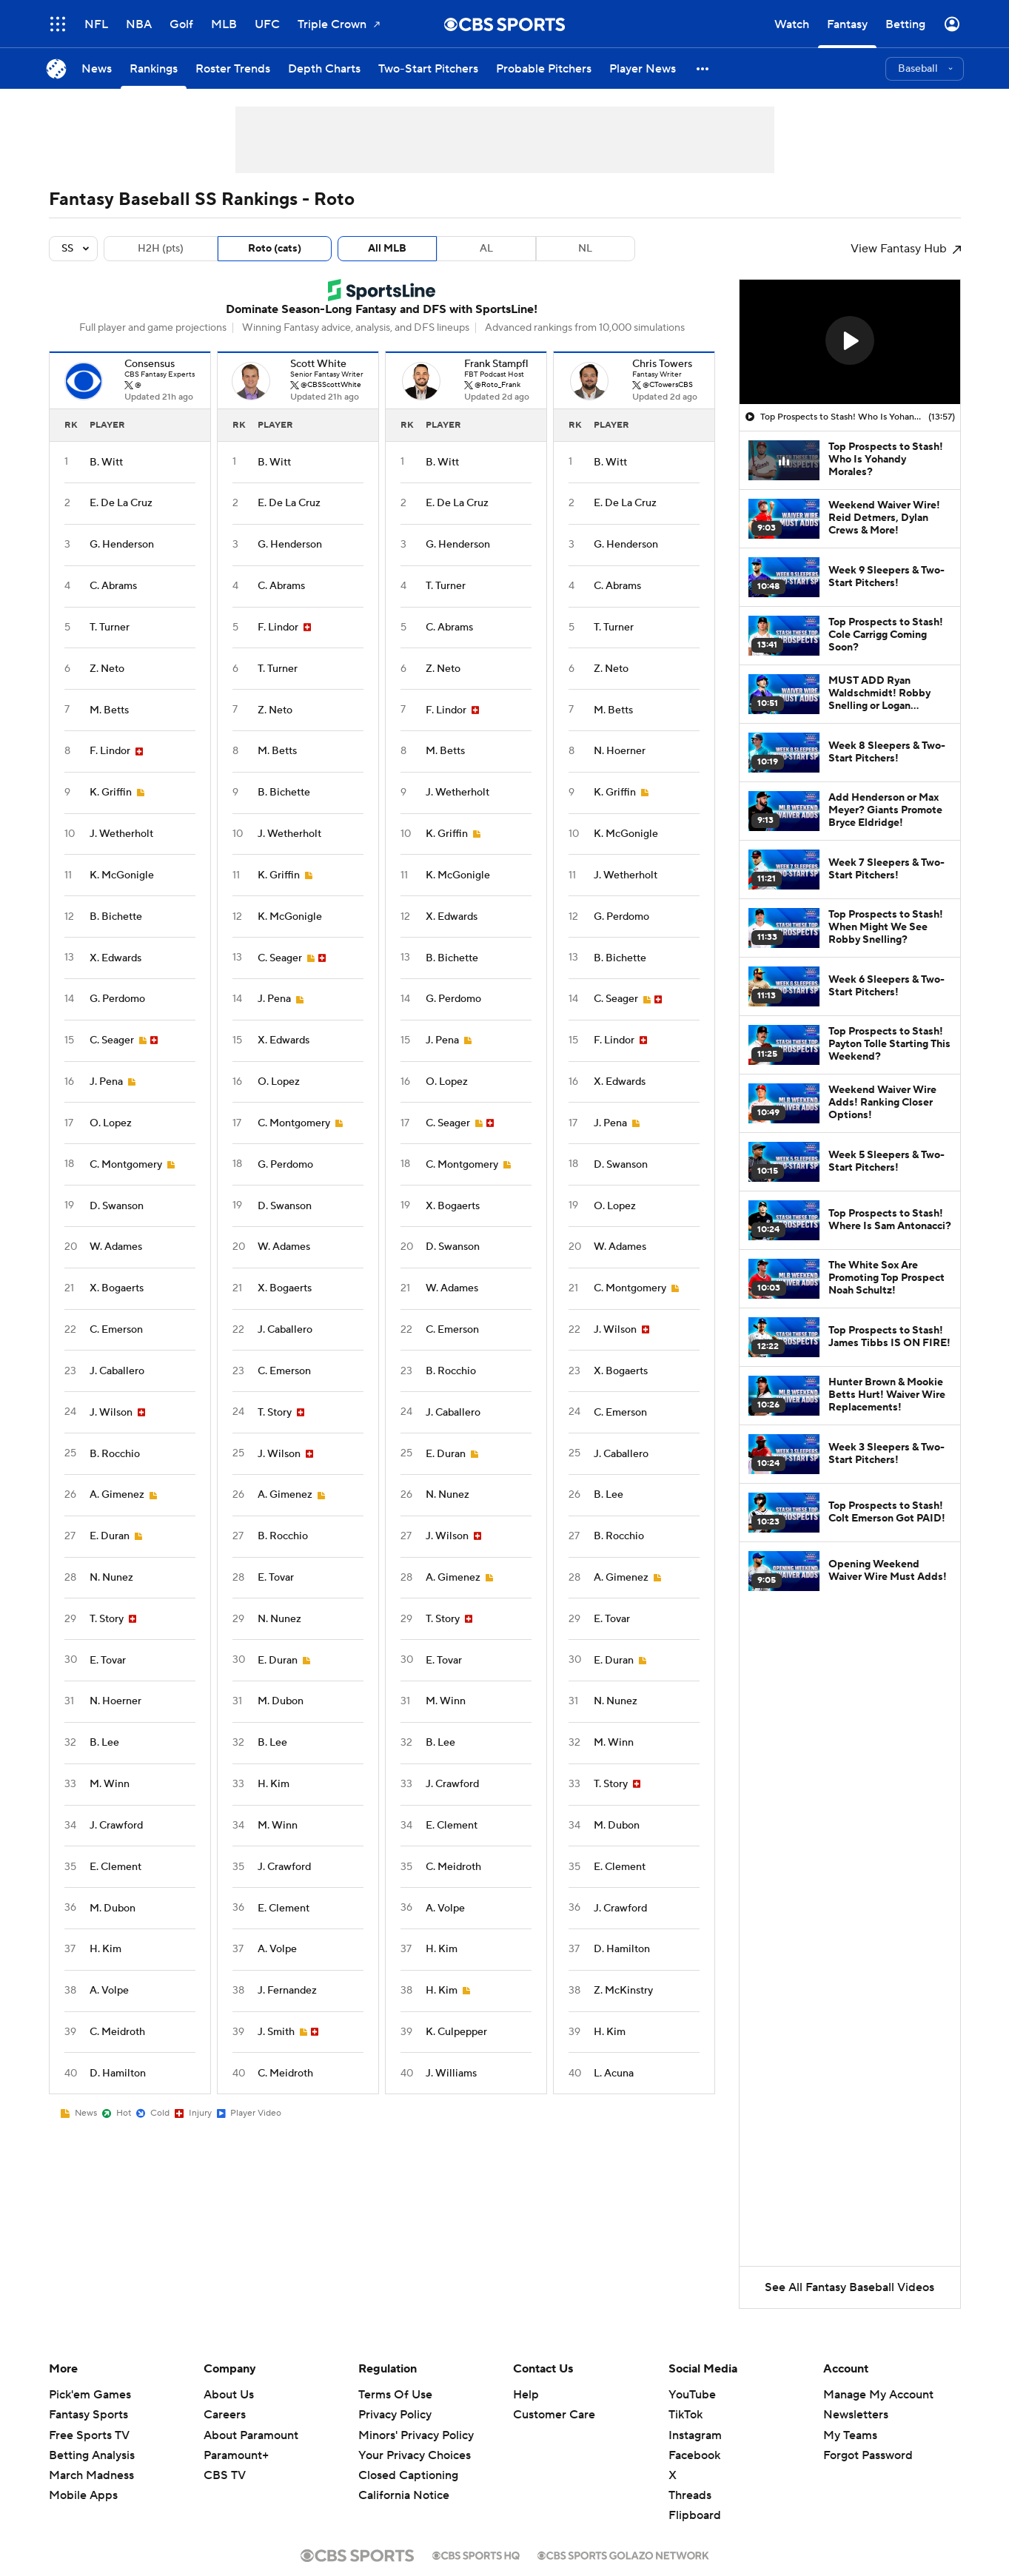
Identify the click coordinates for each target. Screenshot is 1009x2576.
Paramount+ (236, 2455)
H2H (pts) (161, 248)
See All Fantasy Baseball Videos (849, 2287)
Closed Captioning (408, 2475)
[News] (97, 68)
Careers (225, 2414)
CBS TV (225, 2475)
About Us (229, 2394)
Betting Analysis (92, 2455)
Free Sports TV (89, 2435)
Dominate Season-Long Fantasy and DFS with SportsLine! (381, 309)
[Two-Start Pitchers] (428, 68)
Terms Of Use (395, 2394)
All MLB (387, 248)
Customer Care (554, 2414)
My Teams (850, 2435)
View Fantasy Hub (906, 249)
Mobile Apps (83, 2495)
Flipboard (694, 2515)
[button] (703, 68)
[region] (850, 342)
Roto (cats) (274, 248)
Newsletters (855, 2414)
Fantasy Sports (88, 2414)
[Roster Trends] (233, 68)
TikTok (685, 2414)
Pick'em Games (90, 2394)
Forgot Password (868, 2455)
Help (526, 2394)
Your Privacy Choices (414, 2455)
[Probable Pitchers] (543, 68)
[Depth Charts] (324, 68)
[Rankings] (154, 68)
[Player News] (642, 68)
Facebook (694, 2455)
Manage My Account (878, 2394)
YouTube (692, 2394)
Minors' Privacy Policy (416, 2435)
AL (486, 248)
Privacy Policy (395, 2414)
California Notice (403, 2495)
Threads (689, 2495)
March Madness (91, 2475)
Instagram (695, 2435)
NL (585, 248)
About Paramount (251, 2435)
